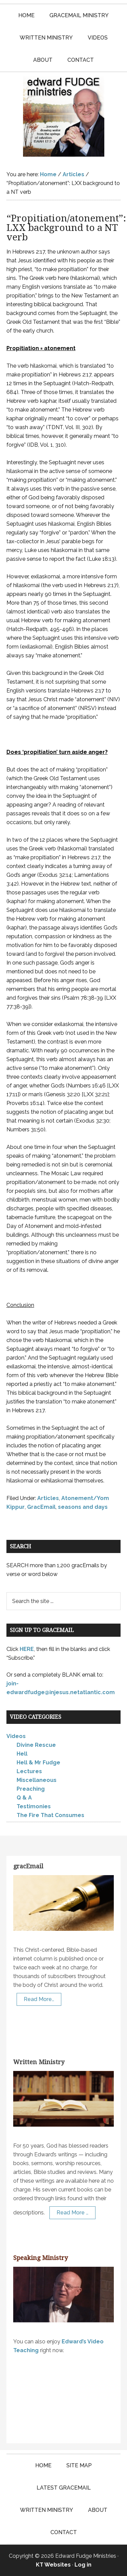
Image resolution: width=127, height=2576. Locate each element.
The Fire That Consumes (50, 1815)
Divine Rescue (36, 1745)
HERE (27, 1649)
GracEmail (41, 1507)
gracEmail (28, 1866)
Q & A (24, 1797)
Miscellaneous (37, 1780)
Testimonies (34, 1806)
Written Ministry (38, 2062)
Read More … (72, 2212)
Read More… (39, 1999)
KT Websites (53, 2564)
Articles (48, 1498)
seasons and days (83, 1507)
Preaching (31, 1789)
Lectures (29, 1771)
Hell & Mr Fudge (38, 1762)
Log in (83, 2564)
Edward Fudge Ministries (63, 116)
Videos (16, 1736)
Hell (22, 1754)
